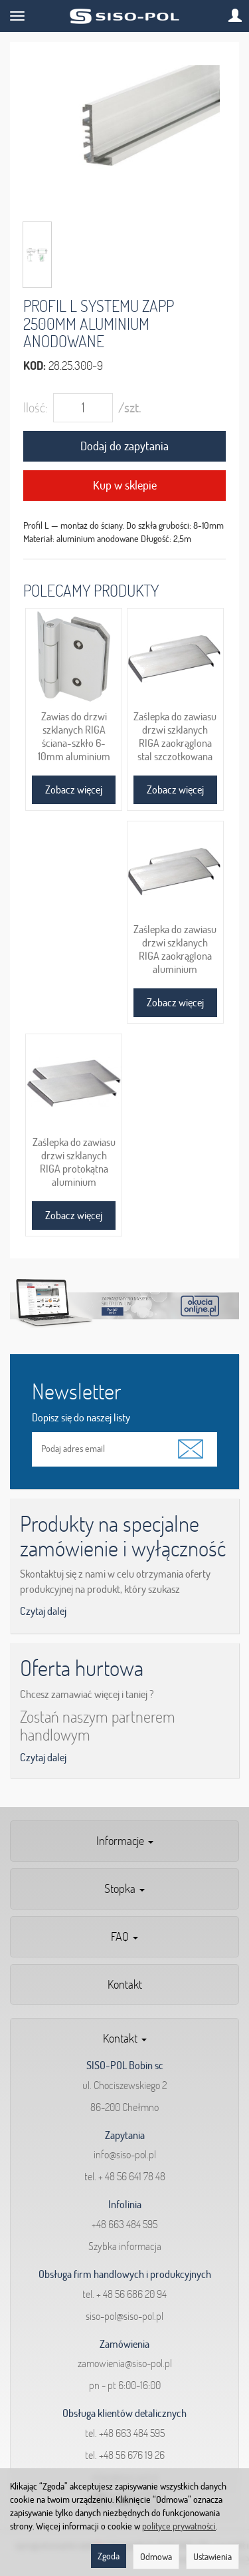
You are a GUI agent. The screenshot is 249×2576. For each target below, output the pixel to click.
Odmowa (156, 2557)
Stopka (124, 1888)
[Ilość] (83, 407)
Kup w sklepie (125, 485)
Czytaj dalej (43, 1611)
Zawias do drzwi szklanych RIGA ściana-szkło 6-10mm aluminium (74, 736)
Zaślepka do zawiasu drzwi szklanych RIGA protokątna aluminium (74, 1162)
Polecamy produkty (91, 590)
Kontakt (125, 1984)
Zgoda (109, 2556)
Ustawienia (212, 2557)
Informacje (124, 1840)
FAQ (124, 1936)
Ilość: (35, 407)
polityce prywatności (179, 2526)
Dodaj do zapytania (124, 446)
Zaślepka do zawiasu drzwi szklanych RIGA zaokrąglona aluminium (174, 949)
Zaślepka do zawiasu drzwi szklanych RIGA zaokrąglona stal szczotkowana (174, 736)
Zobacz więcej (73, 789)
